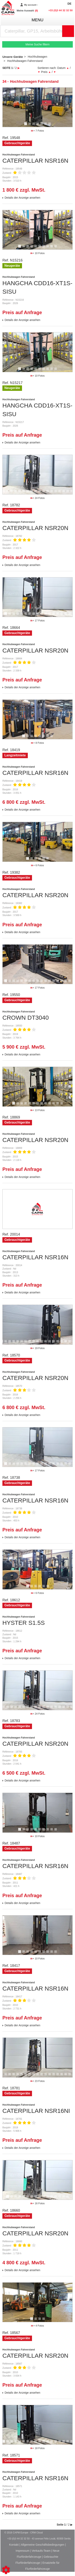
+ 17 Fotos (37, 620)
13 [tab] (41, 492)
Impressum (22, 2550)
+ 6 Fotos (37, 865)
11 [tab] (33, 492)
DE (69, 3)
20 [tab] (69, 492)
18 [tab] (61, 492)
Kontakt (14, 2544)
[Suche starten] (68, 31)
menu (37, 20)
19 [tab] (65, 492)
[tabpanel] (37, 107)
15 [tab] (49, 492)
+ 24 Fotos (37, 498)
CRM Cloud (36, 2532)
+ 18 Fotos (37, 2448)
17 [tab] (57, 492)
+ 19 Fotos (37, 1348)
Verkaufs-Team (41, 2550)
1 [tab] (26, 125)
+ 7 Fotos (37, 130)
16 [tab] (53, 492)
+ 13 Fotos (37, 1110)
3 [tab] (34, 125)
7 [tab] (50, 125)
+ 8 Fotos (37, 743)
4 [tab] (38, 125)
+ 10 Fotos (37, 253)
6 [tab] (46, 125)
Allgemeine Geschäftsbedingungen (42, 2544)
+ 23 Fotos (37, 2081)
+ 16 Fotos (37, 2203)
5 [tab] (42, 125)
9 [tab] (52, 248)
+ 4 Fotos (37, 2325)
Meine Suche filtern (38, 44)
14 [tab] (45, 492)
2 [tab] (30, 125)
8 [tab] (48, 248)
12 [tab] (37, 492)
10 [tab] (57, 248)
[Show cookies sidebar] (6, 2570)
